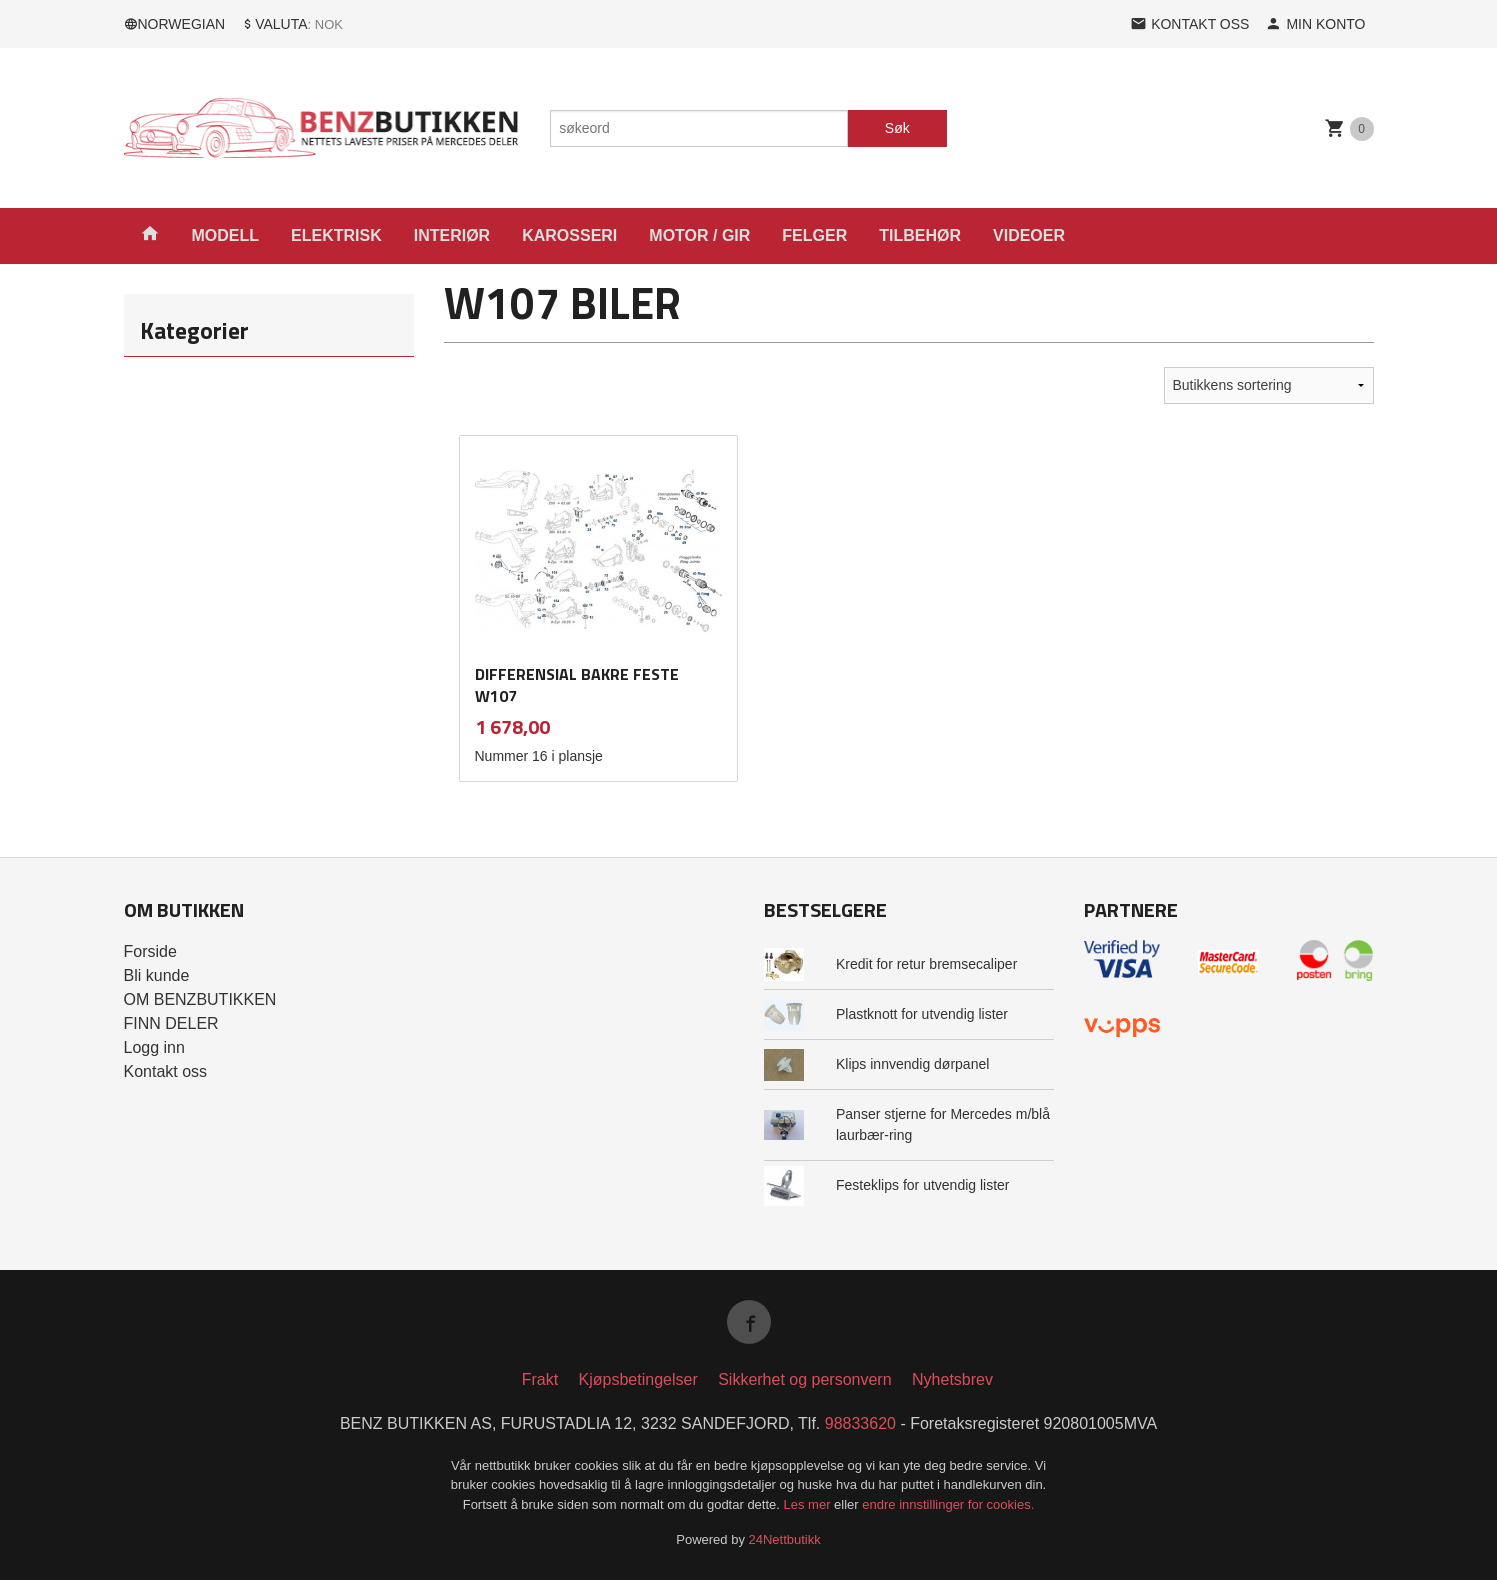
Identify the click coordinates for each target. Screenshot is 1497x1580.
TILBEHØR (920, 235)
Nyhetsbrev (952, 1379)
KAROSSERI (569, 235)
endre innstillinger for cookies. (948, 1504)
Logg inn (154, 1047)
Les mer (809, 1504)
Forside (150, 951)
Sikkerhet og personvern (804, 1379)
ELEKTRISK (336, 235)
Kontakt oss (166, 1071)
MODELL (226, 235)
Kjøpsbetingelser (638, 1379)
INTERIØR (452, 235)
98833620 (860, 1423)
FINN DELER (171, 1023)
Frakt (540, 1379)
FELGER (814, 235)
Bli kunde (157, 975)
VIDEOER (1029, 235)
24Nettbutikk (785, 1539)
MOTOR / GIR (699, 235)
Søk (897, 128)
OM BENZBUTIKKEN (200, 999)
